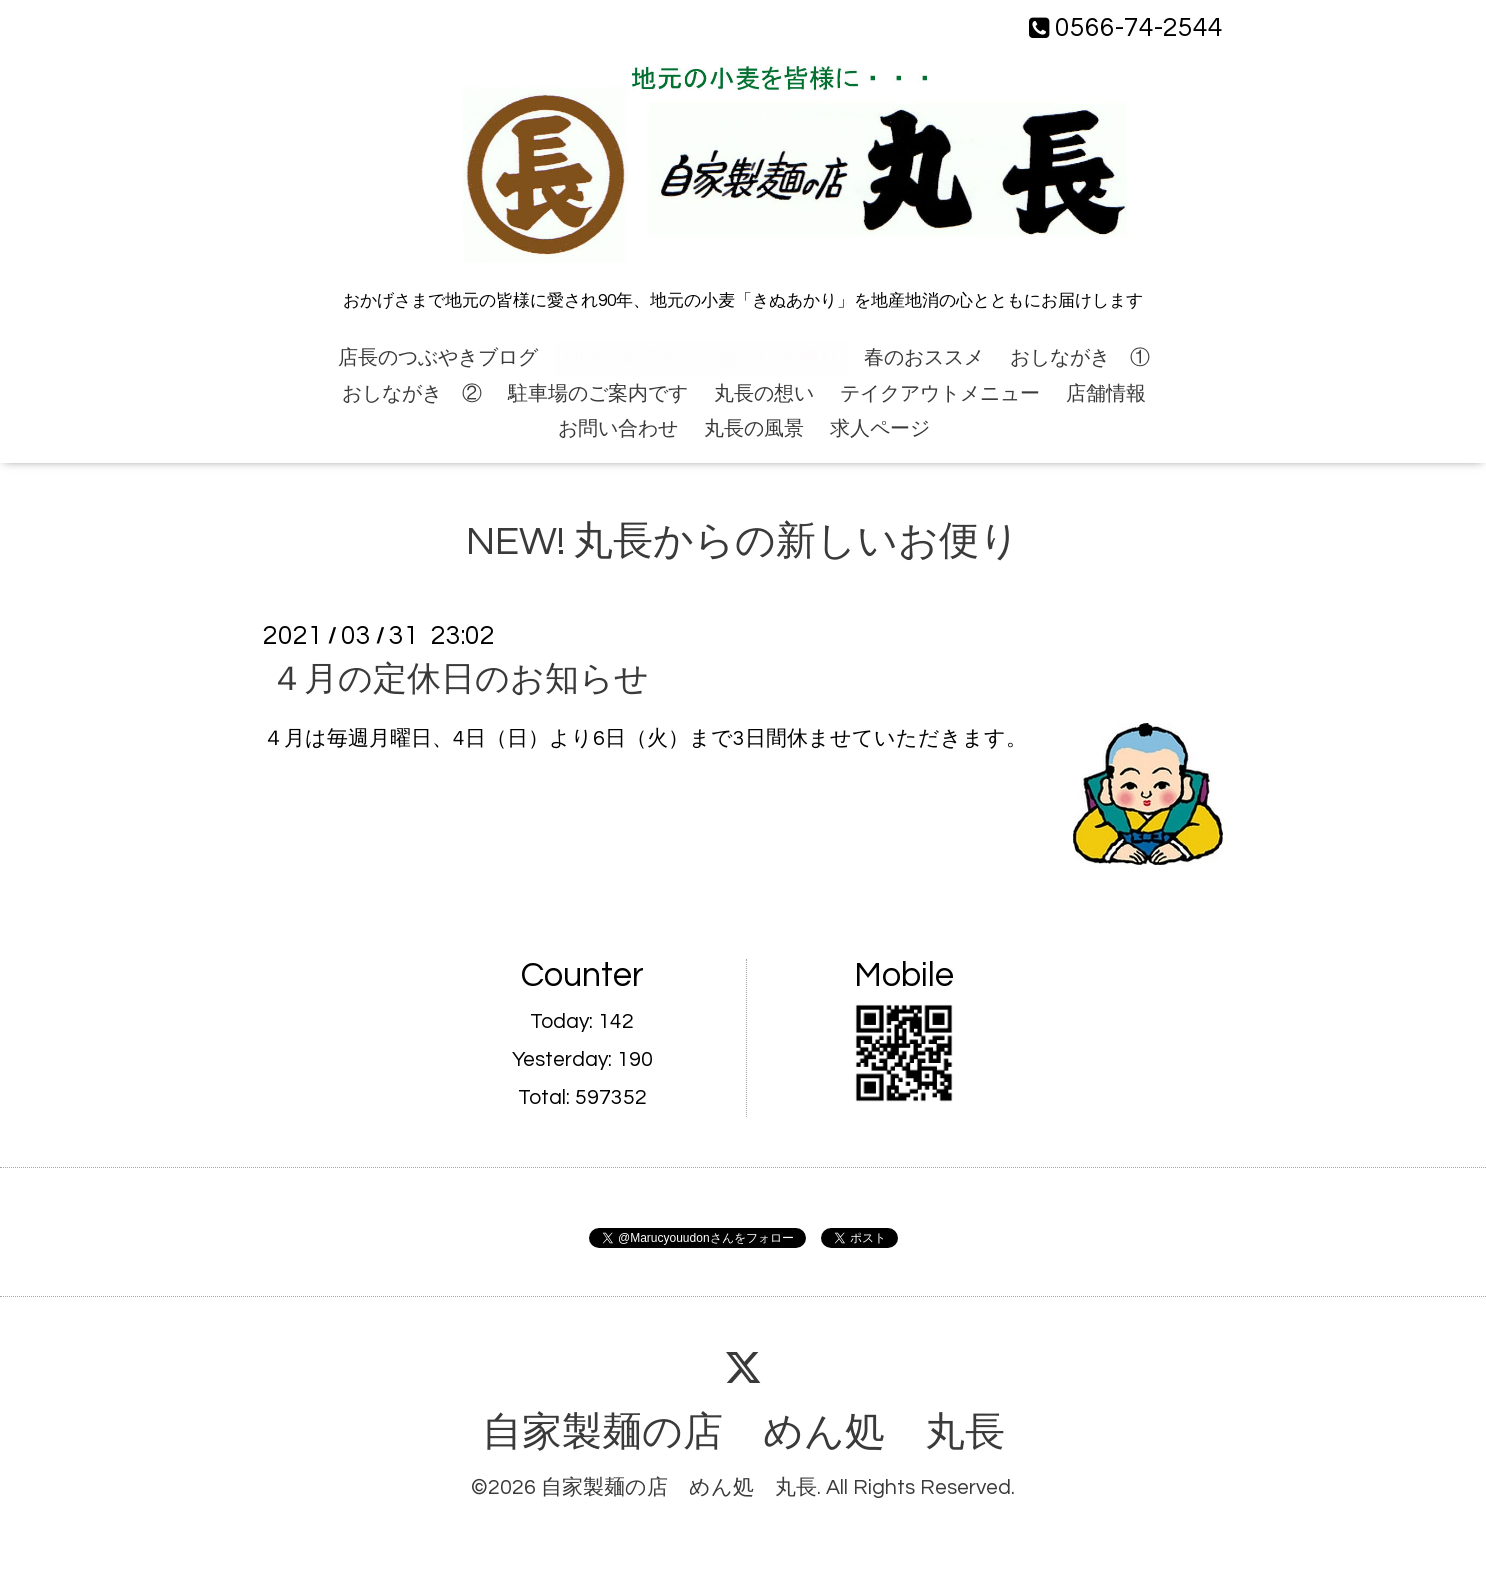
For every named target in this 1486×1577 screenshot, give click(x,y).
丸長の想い (764, 394)
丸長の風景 (754, 429)
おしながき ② (412, 394)
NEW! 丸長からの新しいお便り (701, 358)
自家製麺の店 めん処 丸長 (743, 1433)
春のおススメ (924, 358)
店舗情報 (1106, 394)
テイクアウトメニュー (940, 394)
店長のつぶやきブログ (438, 358)
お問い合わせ (618, 429)
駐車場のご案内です (598, 394)
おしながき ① (1080, 358)
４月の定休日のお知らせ (459, 679)
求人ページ (880, 429)
